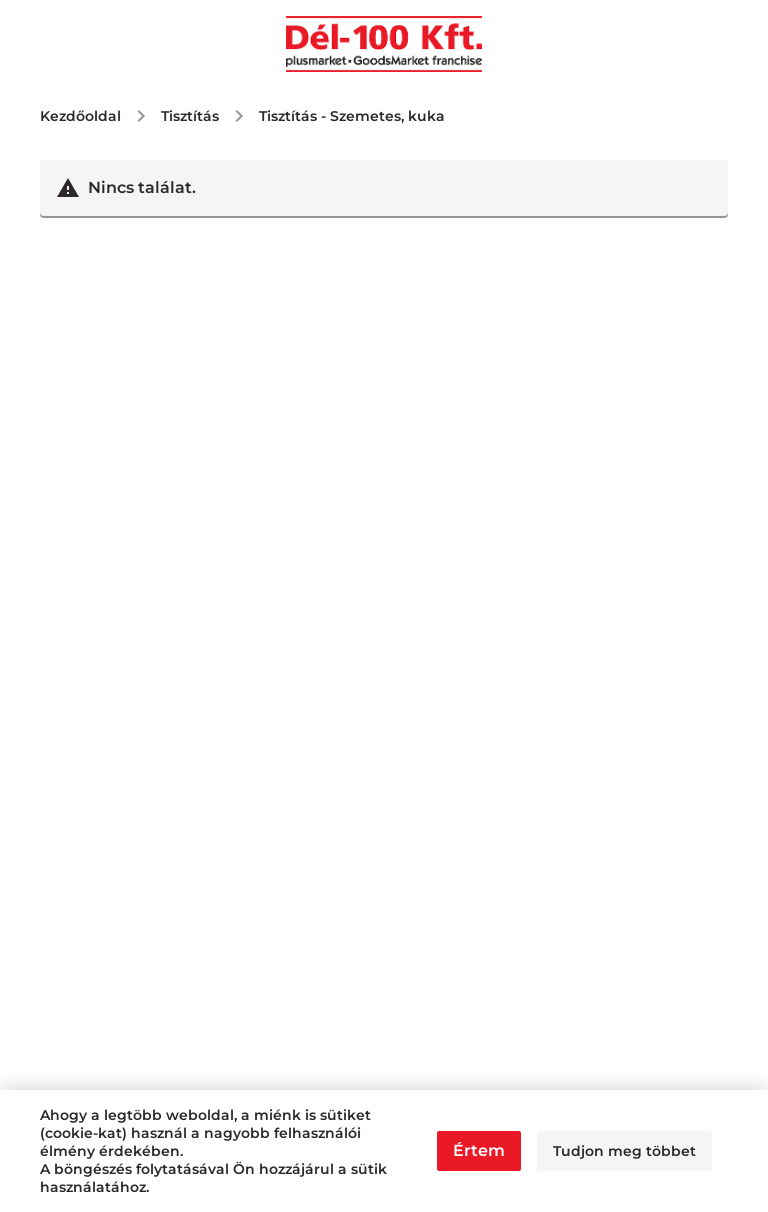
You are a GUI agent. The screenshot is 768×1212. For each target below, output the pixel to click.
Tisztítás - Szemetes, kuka (352, 116)
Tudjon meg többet (624, 1151)
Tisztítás (190, 116)
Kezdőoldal (80, 116)
